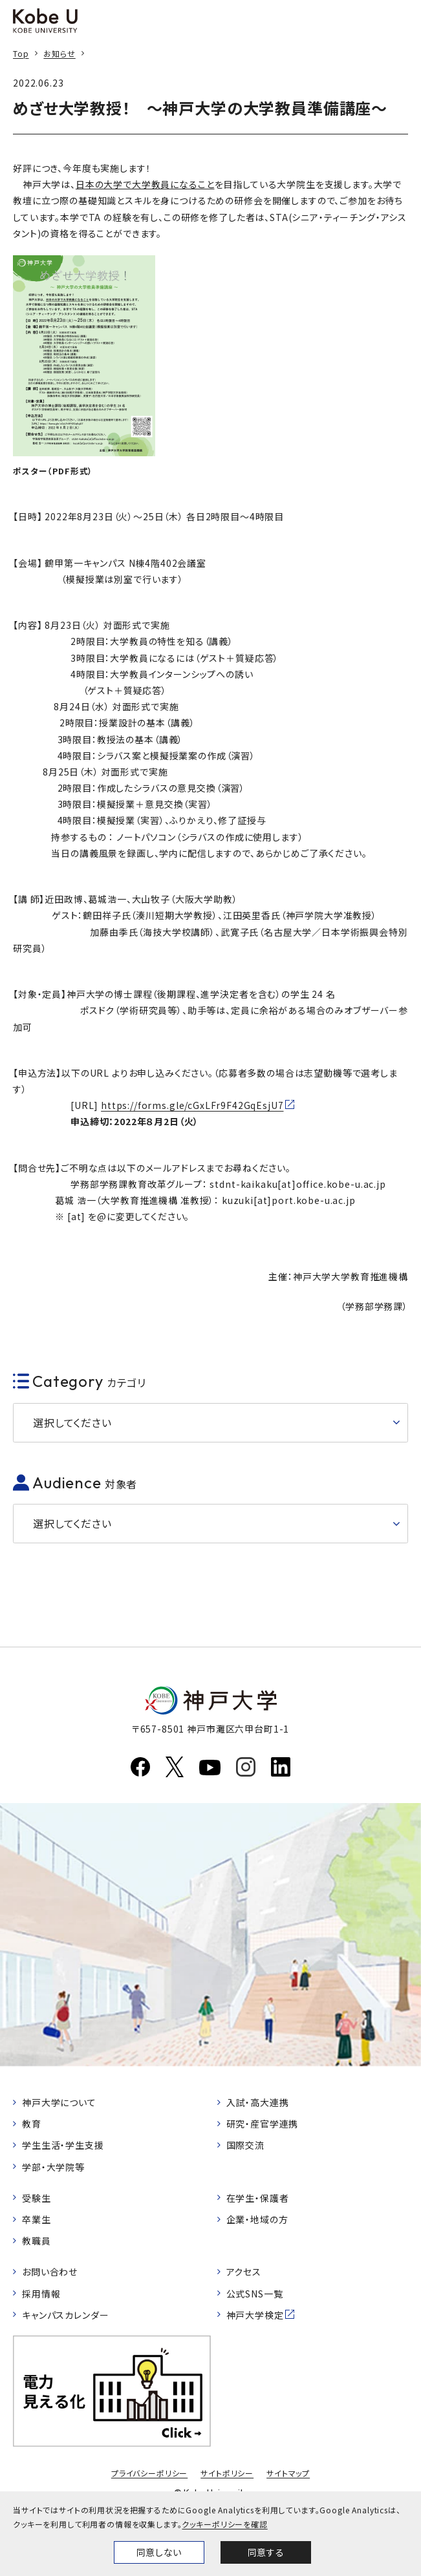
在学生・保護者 (257, 2197)
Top (21, 53)
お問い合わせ (50, 2271)
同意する (266, 2552)
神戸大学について (59, 2102)
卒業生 (36, 2219)
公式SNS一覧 (254, 2293)
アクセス (243, 2271)
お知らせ (59, 53)
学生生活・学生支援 (63, 2144)
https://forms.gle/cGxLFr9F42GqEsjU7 (192, 1105)
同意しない (159, 2552)
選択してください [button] (72, 1422)
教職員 (36, 2240)
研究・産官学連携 (262, 2123)
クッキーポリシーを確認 (224, 2523)
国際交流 (245, 2144)
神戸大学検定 (255, 2314)
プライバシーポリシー (149, 2472)
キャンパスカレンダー (65, 2314)
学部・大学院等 (53, 2166)
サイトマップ (288, 2472)
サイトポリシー (227, 2472)
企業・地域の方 (257, 2219)
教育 (31, 2123)
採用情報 (41, 2293)
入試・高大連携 (257, 2102)
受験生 (36, 2197)
